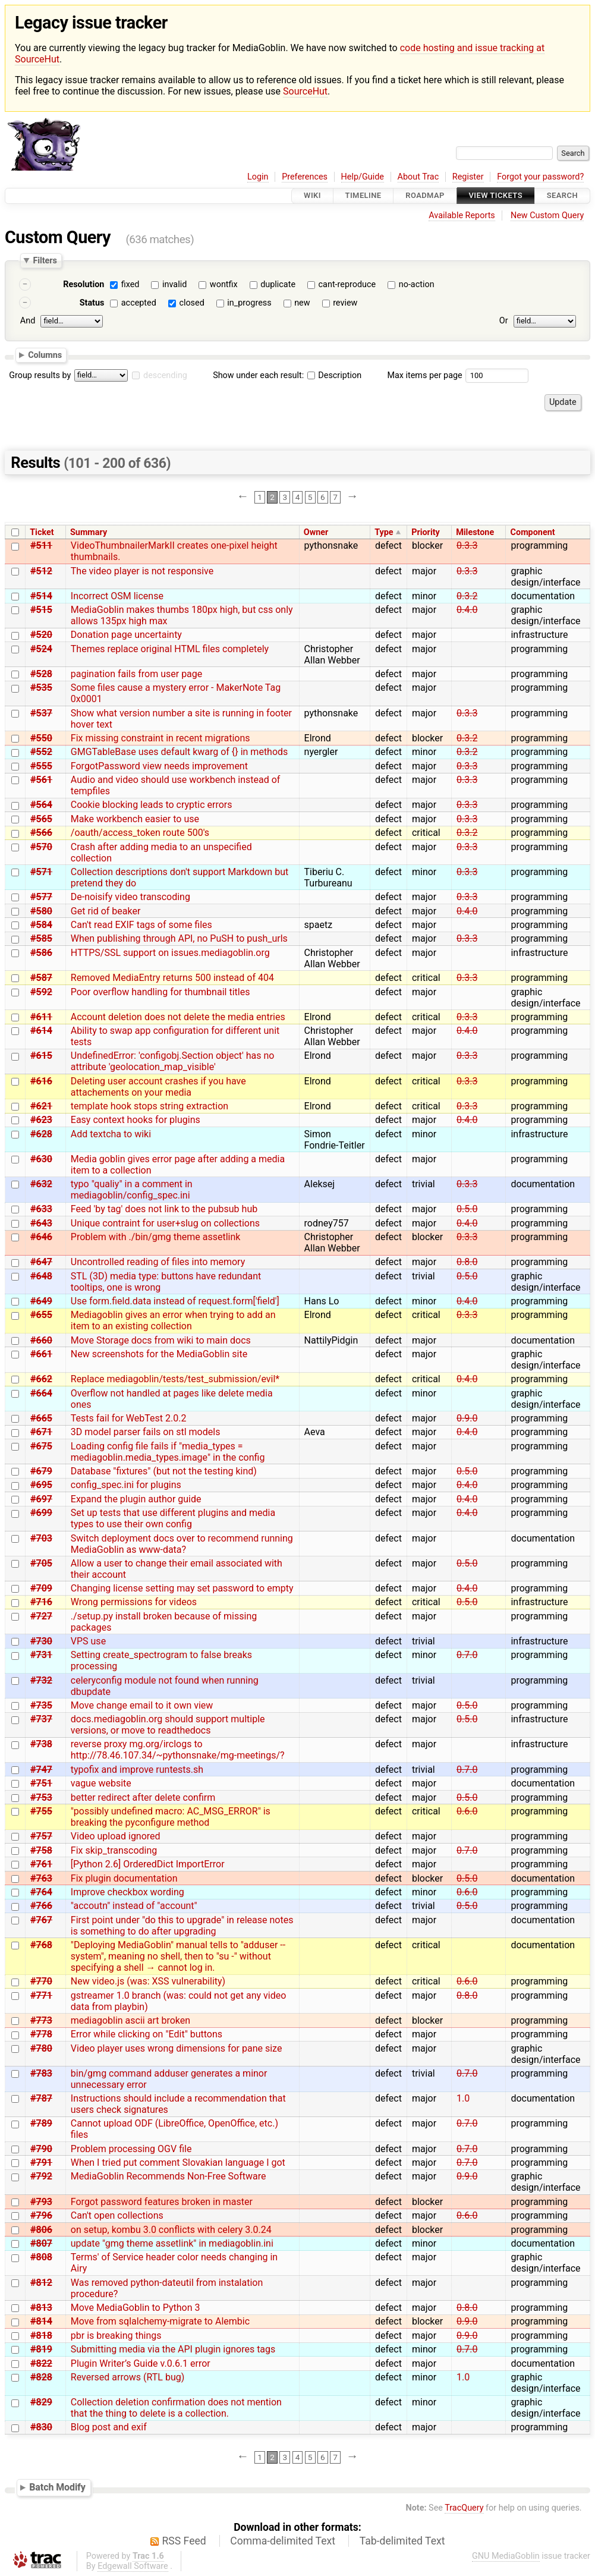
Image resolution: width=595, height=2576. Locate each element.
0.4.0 (467, 609)
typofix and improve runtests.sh (137, 1769)
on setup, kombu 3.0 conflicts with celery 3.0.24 (171, 2229)
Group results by (40, 375)
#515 (41, 609)
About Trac (418, 177)
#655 (41, 1314)
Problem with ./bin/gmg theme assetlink (156, 1237)
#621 (41, 1106)
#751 (41, 1783)
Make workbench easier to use (135, 819)
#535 (41, 687)
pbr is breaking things (116, 2335)
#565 (41, 819)
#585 (41, 938)
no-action (417, 284)
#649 (41, 1301)
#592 (41, 992)
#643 (41, 1223)
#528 (41, 674)
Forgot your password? (540, 177)
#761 (41, 1864)
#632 (41, 1184)
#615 (41, 1055)
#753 (41, 1797)
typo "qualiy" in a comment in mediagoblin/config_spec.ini (132, 1189)
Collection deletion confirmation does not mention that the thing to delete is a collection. (176, 2407)
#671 (41, 1432)
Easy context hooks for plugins (135, 1119)
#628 (41, 1134)
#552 (41, 751)
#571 (41, 871)
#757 (41, 1836)
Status (92, 303)
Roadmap (425, 195)
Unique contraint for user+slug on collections (165, 1223)
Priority (425, 532)
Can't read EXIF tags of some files (141, 924)
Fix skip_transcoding (114, 1850)
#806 (41, 2229)
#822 (41, 2363)
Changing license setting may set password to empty (182, 1588)
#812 (41, 2282)
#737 (41, 1719)
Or (503, 321)
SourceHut (305, 91)
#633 (41, 1209)
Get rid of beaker (106, 911)
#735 (41, 1705)
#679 (41, 1471)
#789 (41, 2123)
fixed (130, 284)
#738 (41, 1744)
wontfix (224, 284)
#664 (41, 1393)
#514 (41, 596)
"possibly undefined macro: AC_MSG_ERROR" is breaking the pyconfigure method (170, 1817)
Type (383, 532)
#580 (41, 911)
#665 (41, 1418)
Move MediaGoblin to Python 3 (135, 2307)
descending (165, 375)
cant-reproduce (347, 284)
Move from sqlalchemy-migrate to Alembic (160, 2321)
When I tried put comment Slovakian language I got (178, 2162)
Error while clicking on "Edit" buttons (146, 2034)
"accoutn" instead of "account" (134, 1905)
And (27, 321)
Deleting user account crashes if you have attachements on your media (158, 1086)
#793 (41, 2201)
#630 (41, 1159)
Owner (316, 532)
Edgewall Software (132, 2566)
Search (562, 195)
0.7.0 (467, 1654)
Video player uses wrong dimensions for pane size (176, 2048)
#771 (41, 1995)
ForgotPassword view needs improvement (159, 766)
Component (533, 532)
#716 (41, 1602)
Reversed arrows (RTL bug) (128, 2377)
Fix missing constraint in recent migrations (160, 738)
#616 (41, 1081)
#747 (41, 1769)
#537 (41, 713)
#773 (41, 2020)
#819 (41, 2349)
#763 (41, 1878)
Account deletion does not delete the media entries (178, 1017)
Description (334, 375)
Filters (44, 260)
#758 (41, 1850)
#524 (41, 649)
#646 (41, 1237)
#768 (41, 1945)
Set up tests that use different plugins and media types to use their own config (173, 1518)
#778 (41, 2034)
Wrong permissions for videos (134, 1602)
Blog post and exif (109, 2427)
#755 (41, 1811)
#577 (41, 896)
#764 (41, 1892)
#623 (41, 1119)
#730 (41, 1641)
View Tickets (495, 195)
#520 (41, 634)
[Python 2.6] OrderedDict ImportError (148, 1864)
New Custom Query (547, 215)
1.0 (463, 2098)
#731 (41, 1654)
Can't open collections (117, 2215)
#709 (41, 1588)
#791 (41, 2162)
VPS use (88, 1641)
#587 (41, 977)
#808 (41, 2257)
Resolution (83, 284)
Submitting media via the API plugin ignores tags (173, 2349)
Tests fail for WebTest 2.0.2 (129, 1418)
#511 (41, 545)
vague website (101, 1783)
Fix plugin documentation (124, 1878)
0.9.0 (467, 1418)
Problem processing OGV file (131, 2148)
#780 (41, 2048)
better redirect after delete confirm (143, 1797)
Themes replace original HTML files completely (170, 649)
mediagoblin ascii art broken (130, 2020)
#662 (41, 1379)
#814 (41, 2321)
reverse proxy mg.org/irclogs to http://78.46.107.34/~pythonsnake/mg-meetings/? (178, 1749)
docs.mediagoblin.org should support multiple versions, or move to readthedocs (168, 1724)
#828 (41, 2377)
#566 (41, 832)
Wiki (312, 195)
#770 (41, 1981)
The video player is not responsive (142, 571)
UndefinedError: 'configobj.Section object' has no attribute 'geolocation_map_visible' (173, 1061)
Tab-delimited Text (402, 2541)
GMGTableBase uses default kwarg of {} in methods (179, 751)
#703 (41, 1538)
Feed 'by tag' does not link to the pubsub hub (164, 1209)
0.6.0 (467, 1811)
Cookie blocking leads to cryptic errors (151, 804)
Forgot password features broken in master (162, 2201)
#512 (41, 571)
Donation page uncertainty (126, 634)
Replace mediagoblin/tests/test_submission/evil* (175, 1379)
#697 (41, 1499)
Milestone (475, 532)
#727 (41, 1616)
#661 (41, 1354)
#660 (41, 1340)
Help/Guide (362, 177)
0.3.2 (467, 596)
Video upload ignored (115, 1836)
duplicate (277, 284)
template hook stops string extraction (149, 1106)
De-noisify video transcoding (130, 896)
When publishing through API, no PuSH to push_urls (179, 938)
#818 (41, 2335)
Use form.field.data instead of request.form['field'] (175, 1301)
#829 (41, 2402)
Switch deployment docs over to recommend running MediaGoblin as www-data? (182, 1544)
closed (191, 303)
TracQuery (464, 2508)
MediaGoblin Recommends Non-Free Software (168, 2176)
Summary (88, 532)
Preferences (305, 177)
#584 (41, 924)
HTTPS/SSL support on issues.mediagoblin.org (170, 952)
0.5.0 (467, 1209)
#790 (41, 2148)
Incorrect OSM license (117, 596)
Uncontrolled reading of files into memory (158, 1261)
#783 (41, 2073)
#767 (41, 1920)
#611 (41, 1017)
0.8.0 (467, 1261)
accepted (138, 303)
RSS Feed (184, 2541)
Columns (45, 355)
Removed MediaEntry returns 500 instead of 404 (172, 977)
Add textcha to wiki (111, 1134)
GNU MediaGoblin (506, 2556)
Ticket (41, 532)
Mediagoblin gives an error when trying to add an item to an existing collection (173, 1320)
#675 (41, 1446)
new (302, 303)
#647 (41, 1261)
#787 (41, 2098)
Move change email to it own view (142, 1705)
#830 (41, 2427)
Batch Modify (57, 2487)
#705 (41, 1563)
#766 (41, 1905)
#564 (41, 804)
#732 (41, 1680)
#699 (41, 1512)
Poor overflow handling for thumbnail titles (160, 992)
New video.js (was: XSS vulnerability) (148, 1981)
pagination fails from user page (137, 674)
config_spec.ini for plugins (126, 1484)
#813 (41, 2307)
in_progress (249, 303)
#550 (41, 738)
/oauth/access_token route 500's (140, 832)
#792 (41, 2176)
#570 (41, 847)
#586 (41, 952)
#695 (41, 1484)
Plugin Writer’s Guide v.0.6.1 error (140, 2363)
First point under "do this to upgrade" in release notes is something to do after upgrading (182, 1925)
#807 (41, 2243)
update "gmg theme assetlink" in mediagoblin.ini (172, 2243)
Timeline (363, 195)
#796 (41, 2215)
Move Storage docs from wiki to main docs (161, 1340)
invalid (174, 284)
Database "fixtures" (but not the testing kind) (164, 1471)
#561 (41, 779)
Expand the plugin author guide (136, 1499)
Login (258, 177)
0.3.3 (467, 545)
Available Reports (462, 215)
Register (468, 177)
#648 (41, 1276)
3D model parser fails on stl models (146, 1432)
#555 (41, 766)
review (345, 303)
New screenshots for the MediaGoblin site (159, 1354)
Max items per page (424, 375)
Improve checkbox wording (127, 1892)
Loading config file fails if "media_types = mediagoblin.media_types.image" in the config (168, 1451)
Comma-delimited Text (282, 2541)
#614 (41, 1030)
